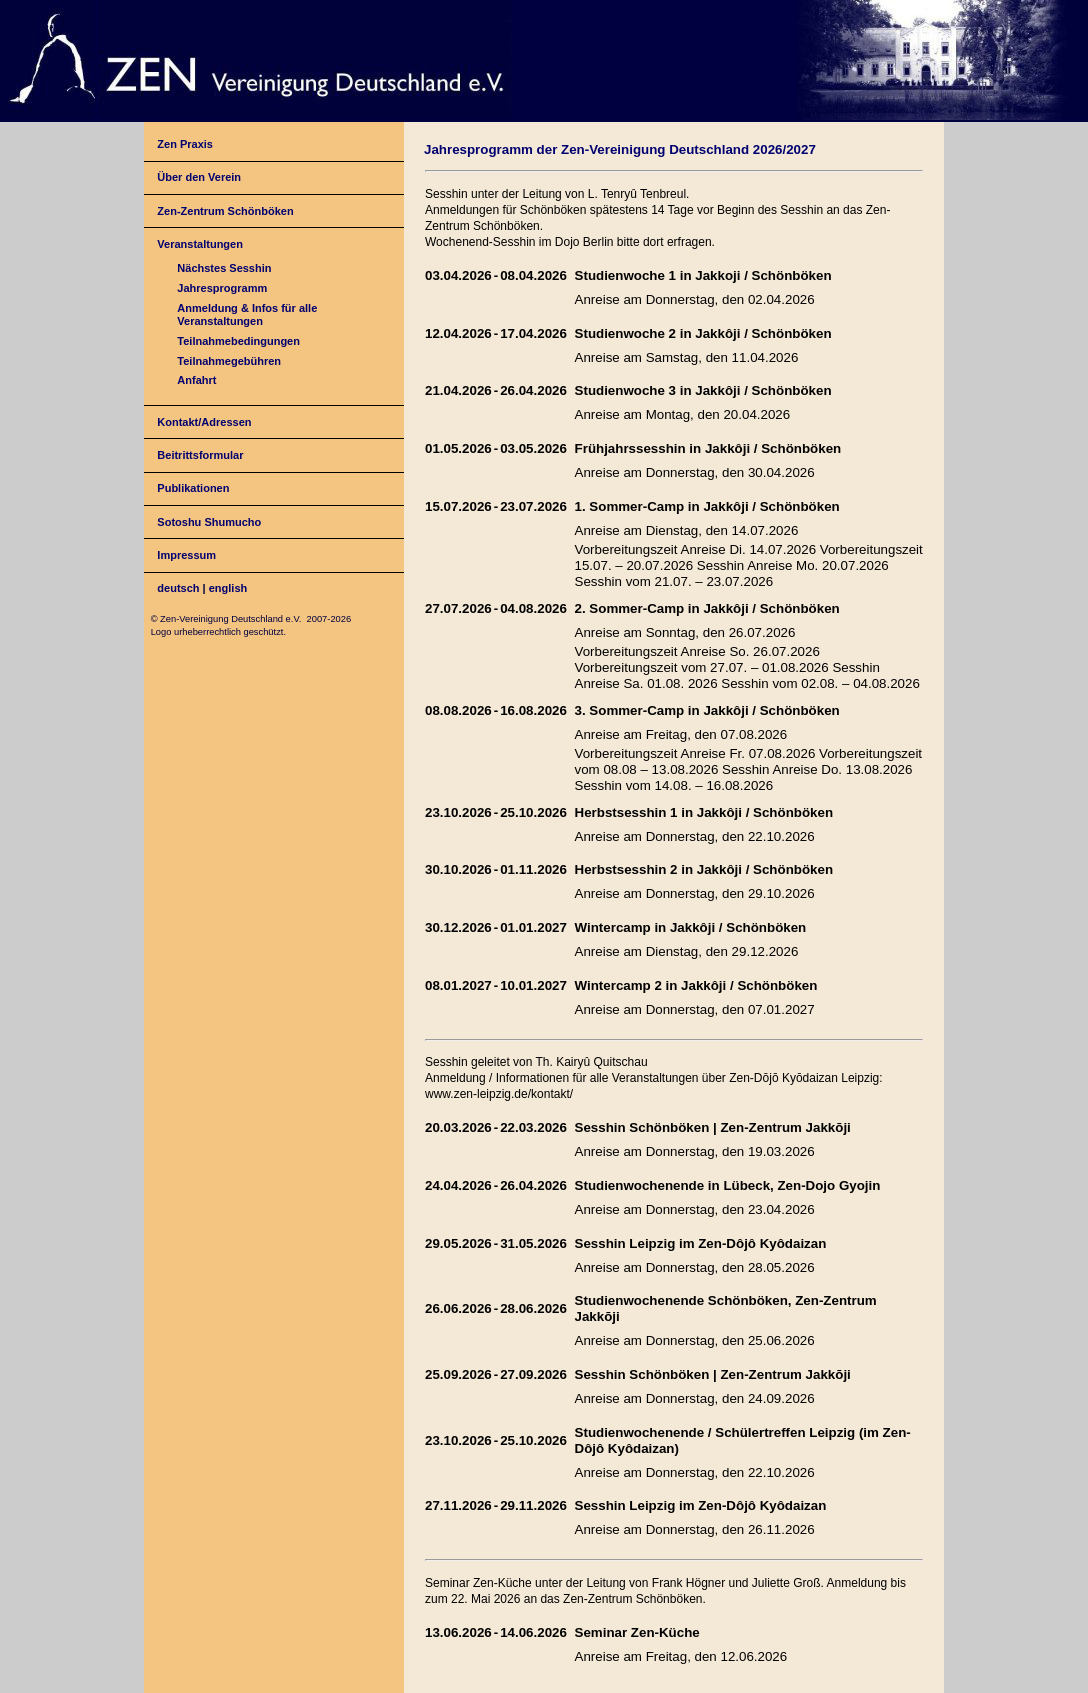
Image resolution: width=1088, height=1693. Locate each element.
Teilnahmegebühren (229, 361)
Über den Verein (199, 177)
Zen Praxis (185, 144)
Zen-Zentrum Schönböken (225, 211)
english (228, 588)
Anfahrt (196, 380)
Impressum (186, 555)
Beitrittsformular (200, 455)
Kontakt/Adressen (204, 422)
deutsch (178, 588)
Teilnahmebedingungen (238, 341)
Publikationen (193, 488)
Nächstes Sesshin (224, 268)
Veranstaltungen (200, 244)
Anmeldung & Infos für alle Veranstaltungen (247, 314)
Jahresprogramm (222, 288)
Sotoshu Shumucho (209, 522)
